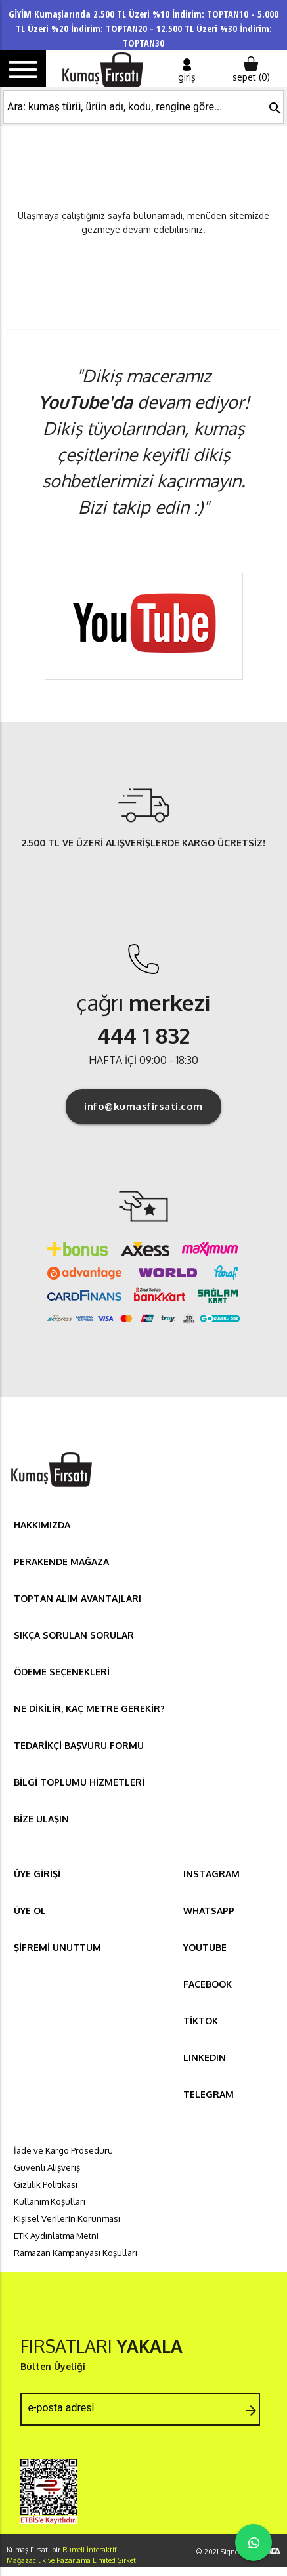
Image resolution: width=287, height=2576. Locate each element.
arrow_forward (251, 2411)
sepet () (251, 69)
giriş (187, 70)
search (275, 108)
